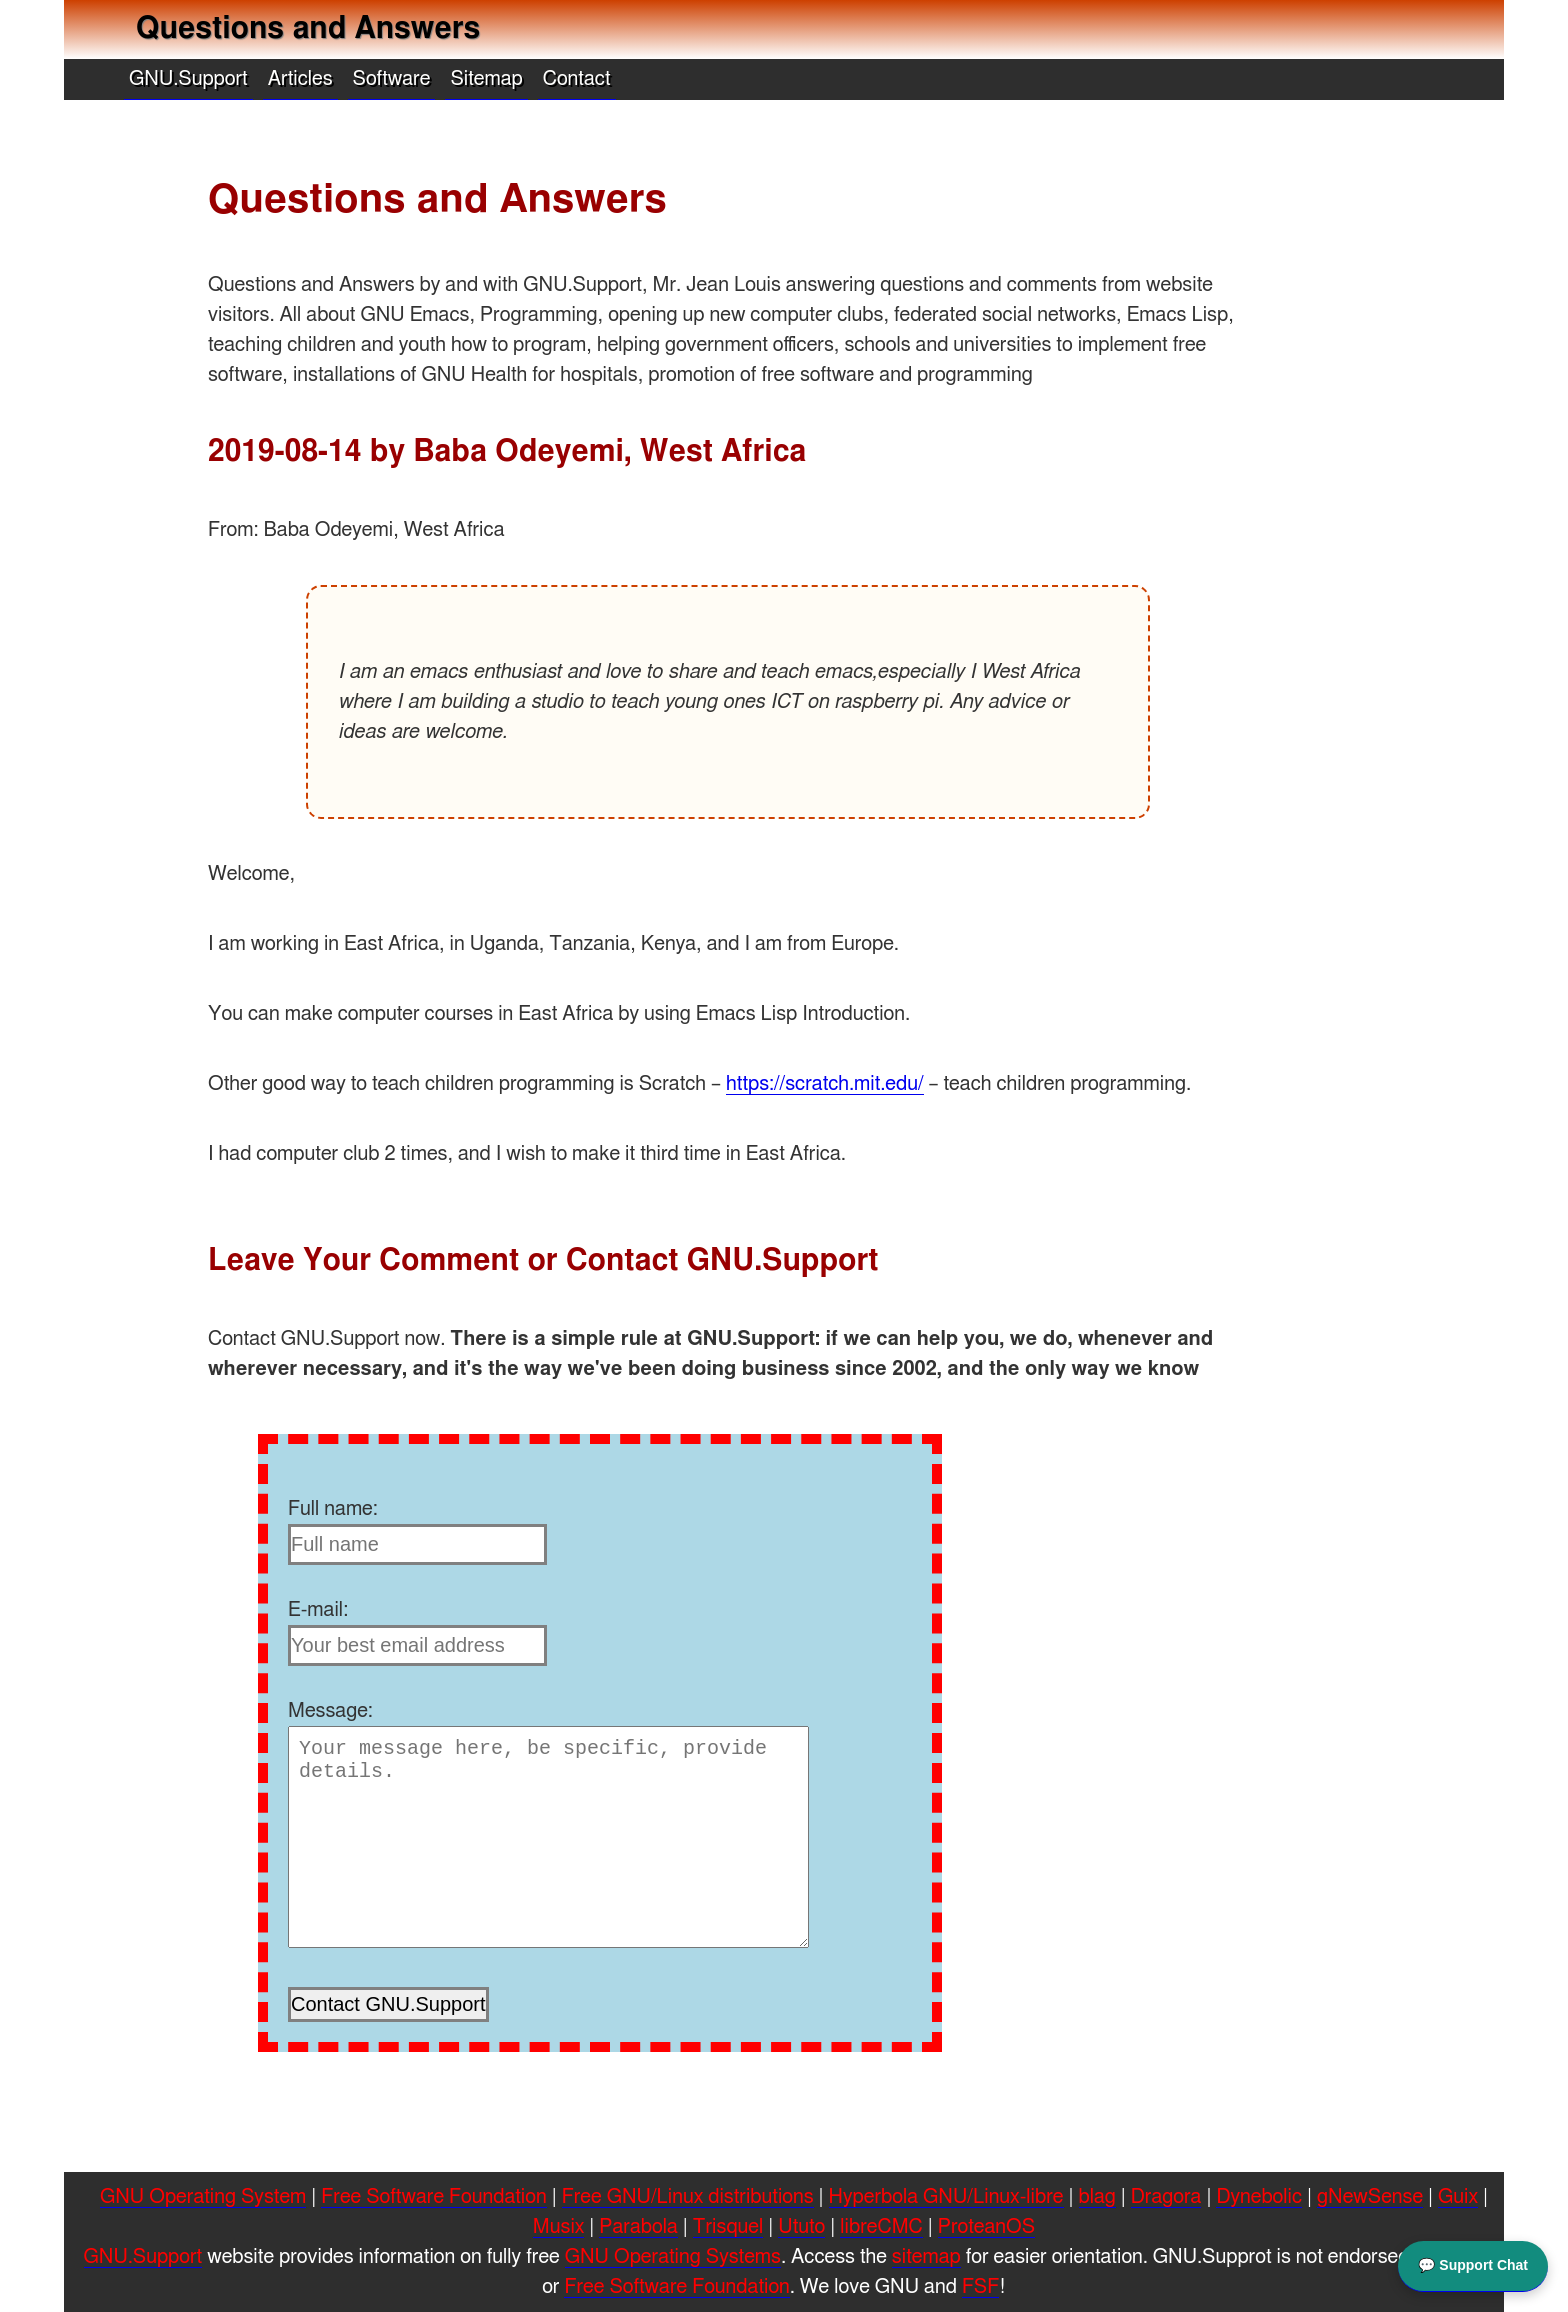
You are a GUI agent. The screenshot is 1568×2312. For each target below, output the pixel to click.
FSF (980, 2287)
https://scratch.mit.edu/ (824, 1084)
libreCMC (881, 2227)
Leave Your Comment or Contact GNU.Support (543, 1261)
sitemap (926, 2257)
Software (392, 79)
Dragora (1166, 2197)
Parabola (638, 2227)
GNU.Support (188, 79)
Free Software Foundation (433, 2197)
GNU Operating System (203, 2197)
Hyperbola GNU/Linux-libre (946, 2197)
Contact (577, 79)
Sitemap (486, 79)
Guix (1458, 2197)
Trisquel (728, 2227)
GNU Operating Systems (673, 2257)
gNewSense (1370, 2197)
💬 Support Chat (1473, 2264)
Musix (558, 2227)
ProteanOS (986, 2227)
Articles (300, 79)
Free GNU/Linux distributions (688, 2197)
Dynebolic (1259, 2197)
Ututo (801, 2227)
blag (1097, 2197)
